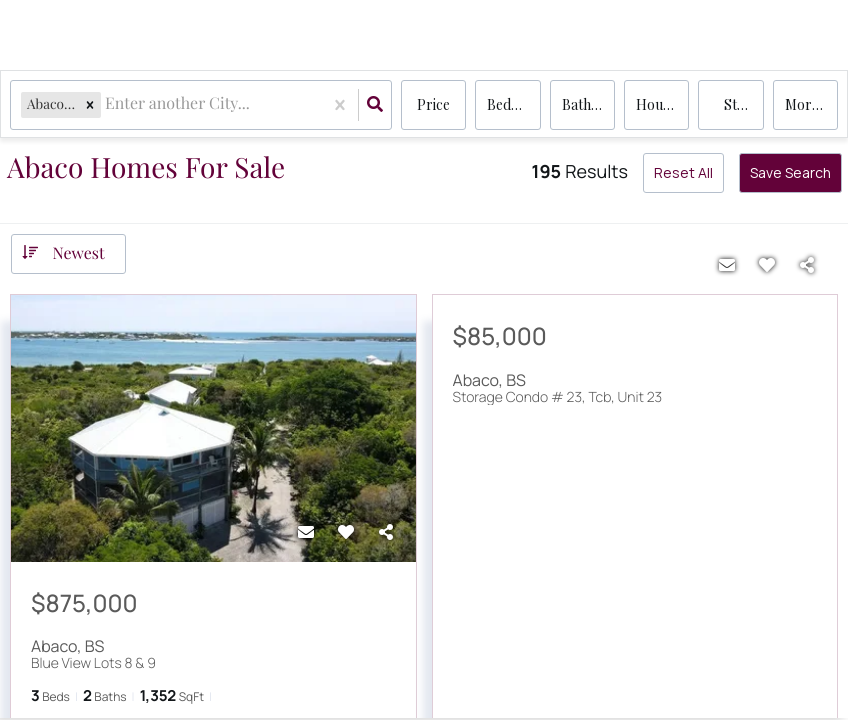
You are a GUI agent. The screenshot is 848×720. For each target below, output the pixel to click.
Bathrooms (588, 104)
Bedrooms (513, 104)
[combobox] (107, 105)
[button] (90, 104)
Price (433, 104)
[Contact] (306, 532)
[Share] (386, 532)
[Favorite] (346, 532)
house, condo (662, 104)
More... (806, 104)
